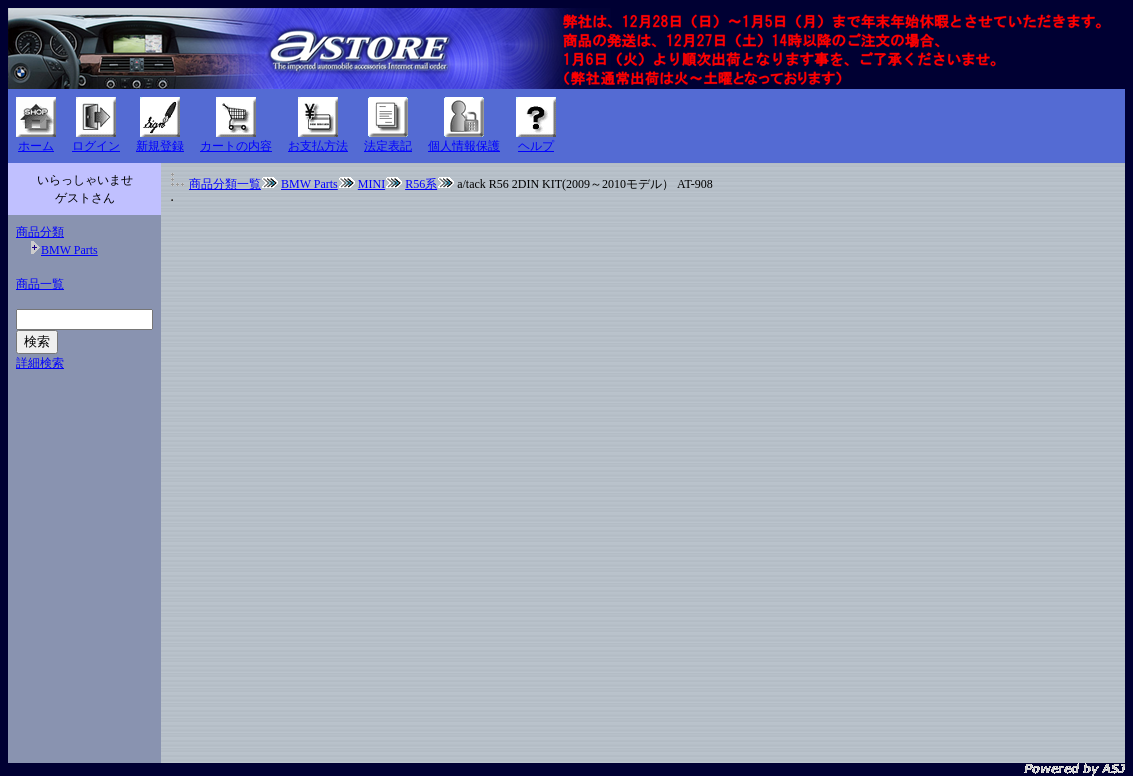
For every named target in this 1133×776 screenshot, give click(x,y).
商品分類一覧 (225, 184)
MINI (371, 184)
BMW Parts (69, 250)
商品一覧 (40, 284)
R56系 (421, 184)
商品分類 (40, 232)
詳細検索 (40, 363)
